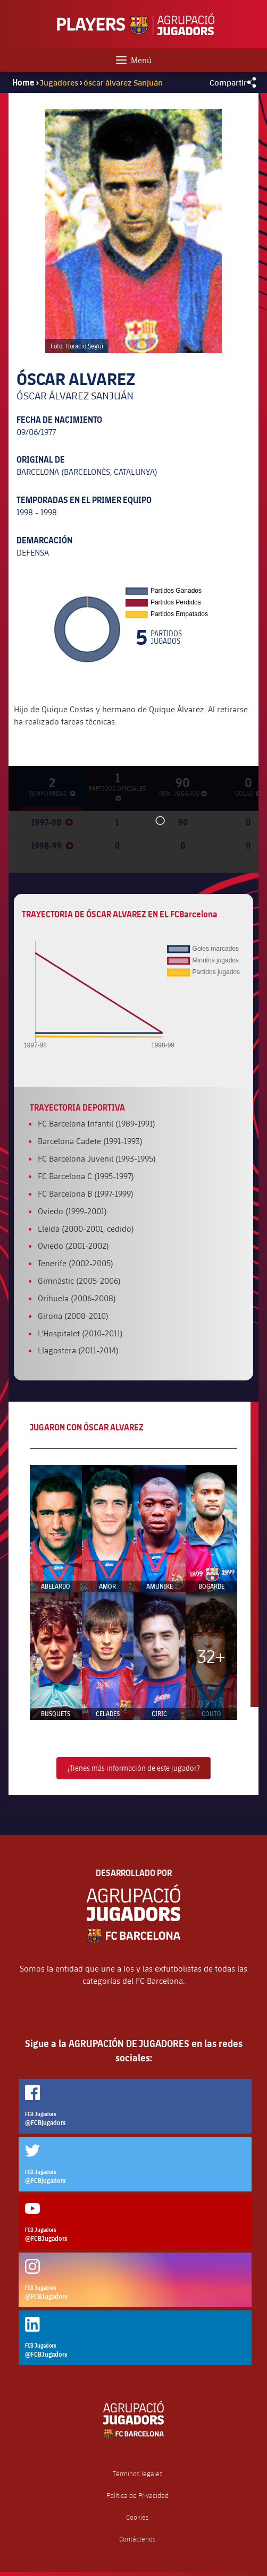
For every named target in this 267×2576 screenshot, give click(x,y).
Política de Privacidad (137, 2496)
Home (23, 82)
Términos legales (138, 2474)
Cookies (137, 2517)
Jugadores (59, 82)
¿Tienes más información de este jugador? (133, 1767)
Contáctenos (137, 2539)
